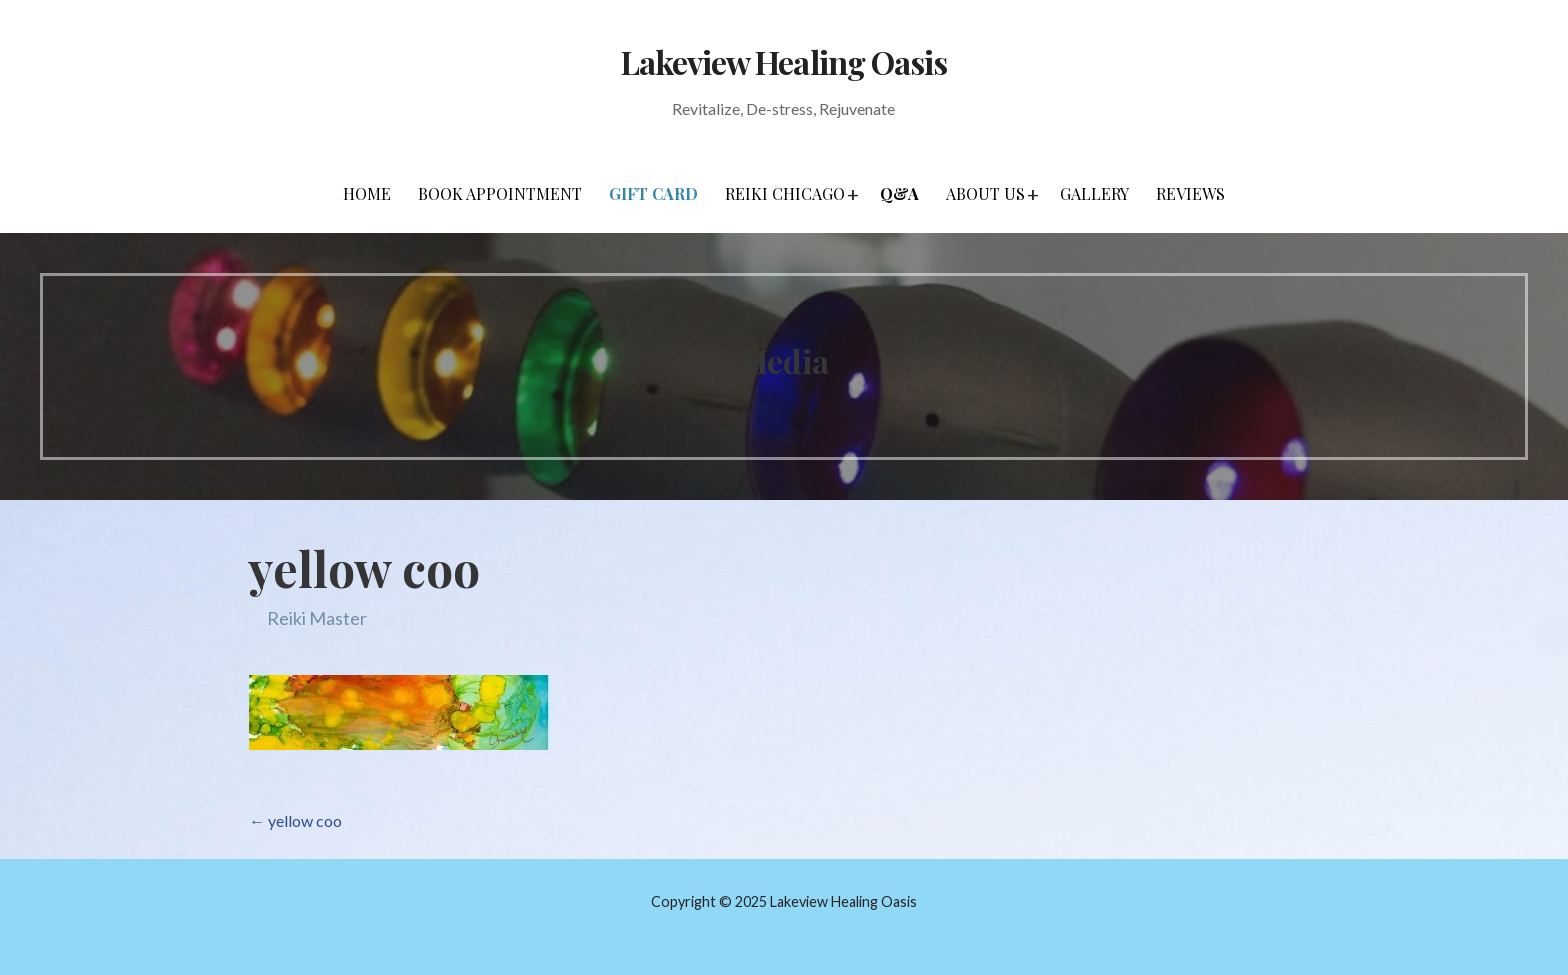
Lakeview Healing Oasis (784, 61)
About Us (985, 193)
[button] (853, 194)
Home (367, 193)
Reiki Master (317, 618)
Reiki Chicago (785, 193)
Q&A (899, 193)
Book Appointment (500, 193)
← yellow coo (295, 820)
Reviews (1190, 193)
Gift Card (653, 193)
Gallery (1094, 193)
